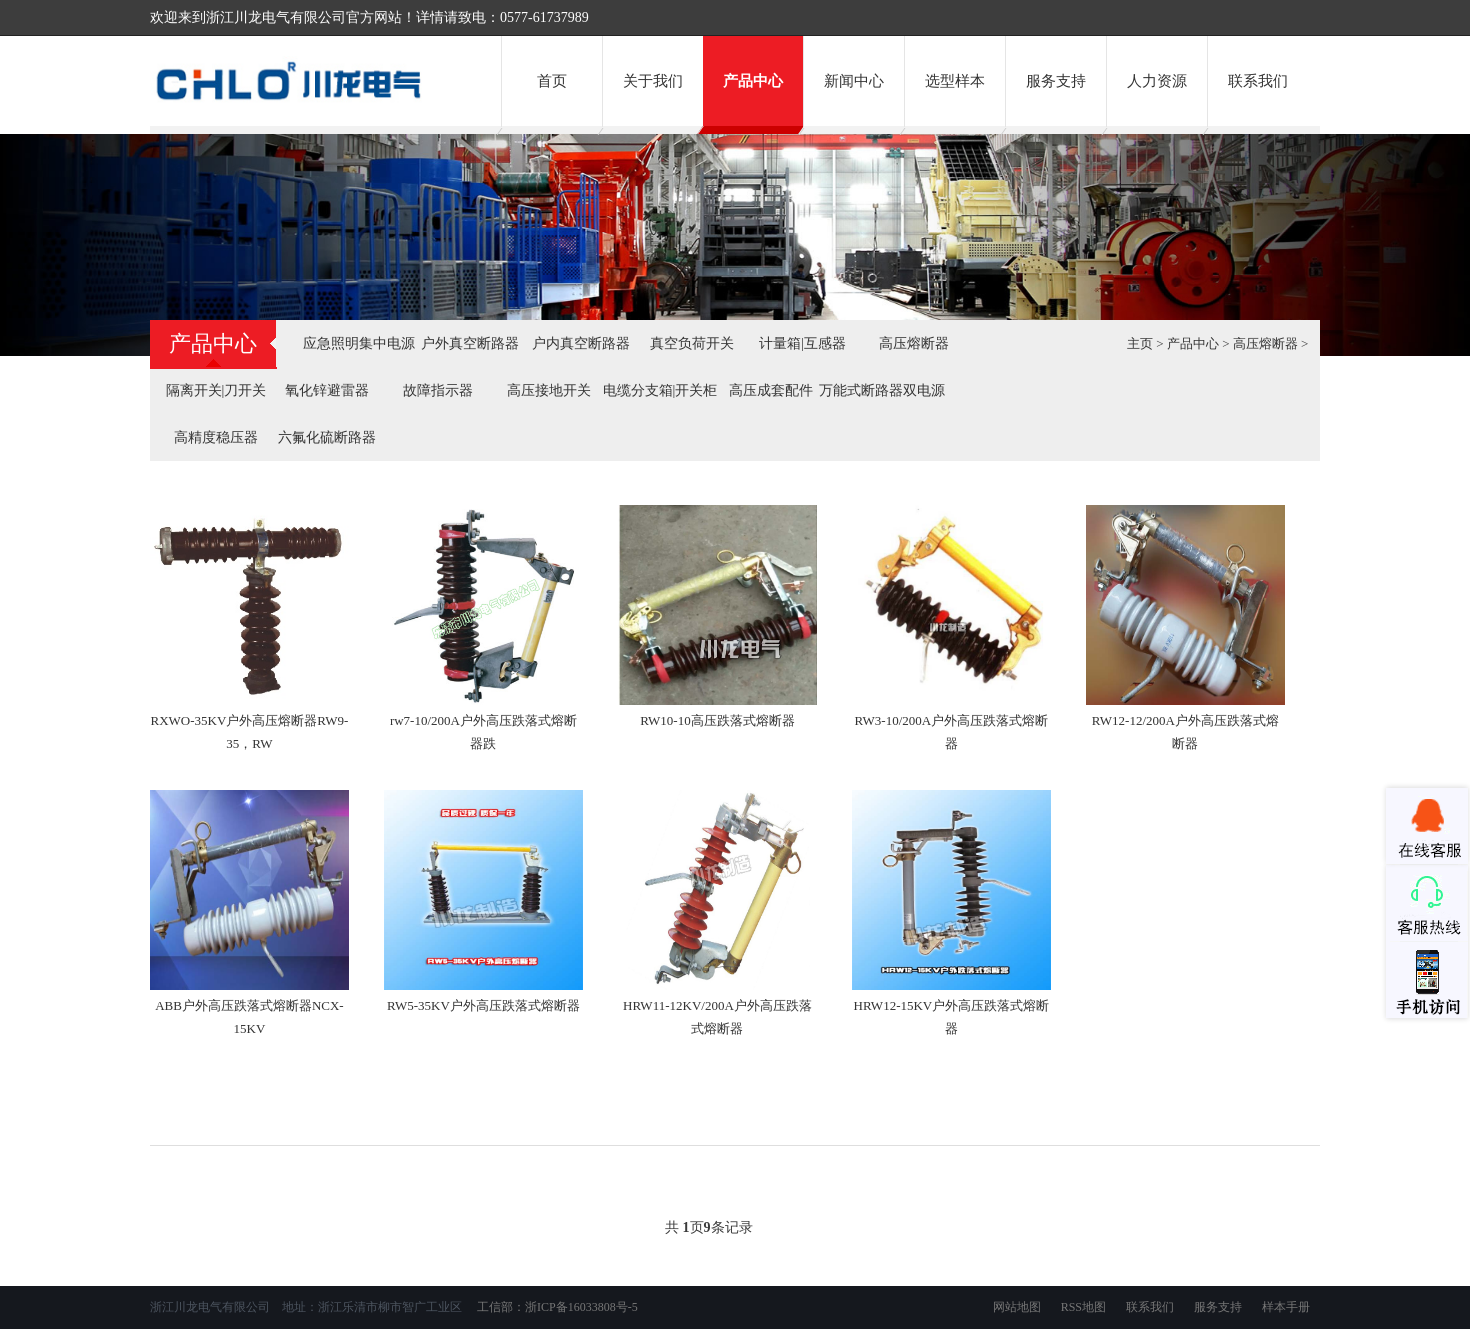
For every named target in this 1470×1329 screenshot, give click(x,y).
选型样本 (955, 81)
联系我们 (1258, 81)
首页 (552, 81)
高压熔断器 (914, 343)
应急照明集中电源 (359, 343)
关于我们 (653, 81)
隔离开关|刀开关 (216, 390)
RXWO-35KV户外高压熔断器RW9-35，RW (250, 732)
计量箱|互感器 (802, 343)
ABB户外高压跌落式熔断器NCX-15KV (249, 1017)
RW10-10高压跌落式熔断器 (717, 720)
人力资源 (1157, 81)
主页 (1140, 343)
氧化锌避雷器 (327, 390)
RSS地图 (1083, 1307)
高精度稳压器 (216, 437)
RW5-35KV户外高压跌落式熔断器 (483, 1005)
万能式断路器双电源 (882, 390)
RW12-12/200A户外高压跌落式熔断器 (1185, 732)
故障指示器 (438, 390)
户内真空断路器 (581, 343)
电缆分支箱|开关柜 (660, 390)
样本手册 (1286, 1307)
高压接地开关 (549, 390)
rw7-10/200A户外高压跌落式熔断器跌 (483, 732)
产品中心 (753, 81)
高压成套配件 (771, 390)
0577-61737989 (544, 17)
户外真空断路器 (470, 343)
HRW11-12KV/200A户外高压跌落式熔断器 (717, 1017)
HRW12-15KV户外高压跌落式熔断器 (952, 1017)
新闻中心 (854, 81)
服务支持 (1056, 81)
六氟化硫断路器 (327, 437)
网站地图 (1017, 1307)
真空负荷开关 (692, 343)
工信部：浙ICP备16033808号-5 (556, 1307)
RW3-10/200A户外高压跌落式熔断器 (952, 732)
